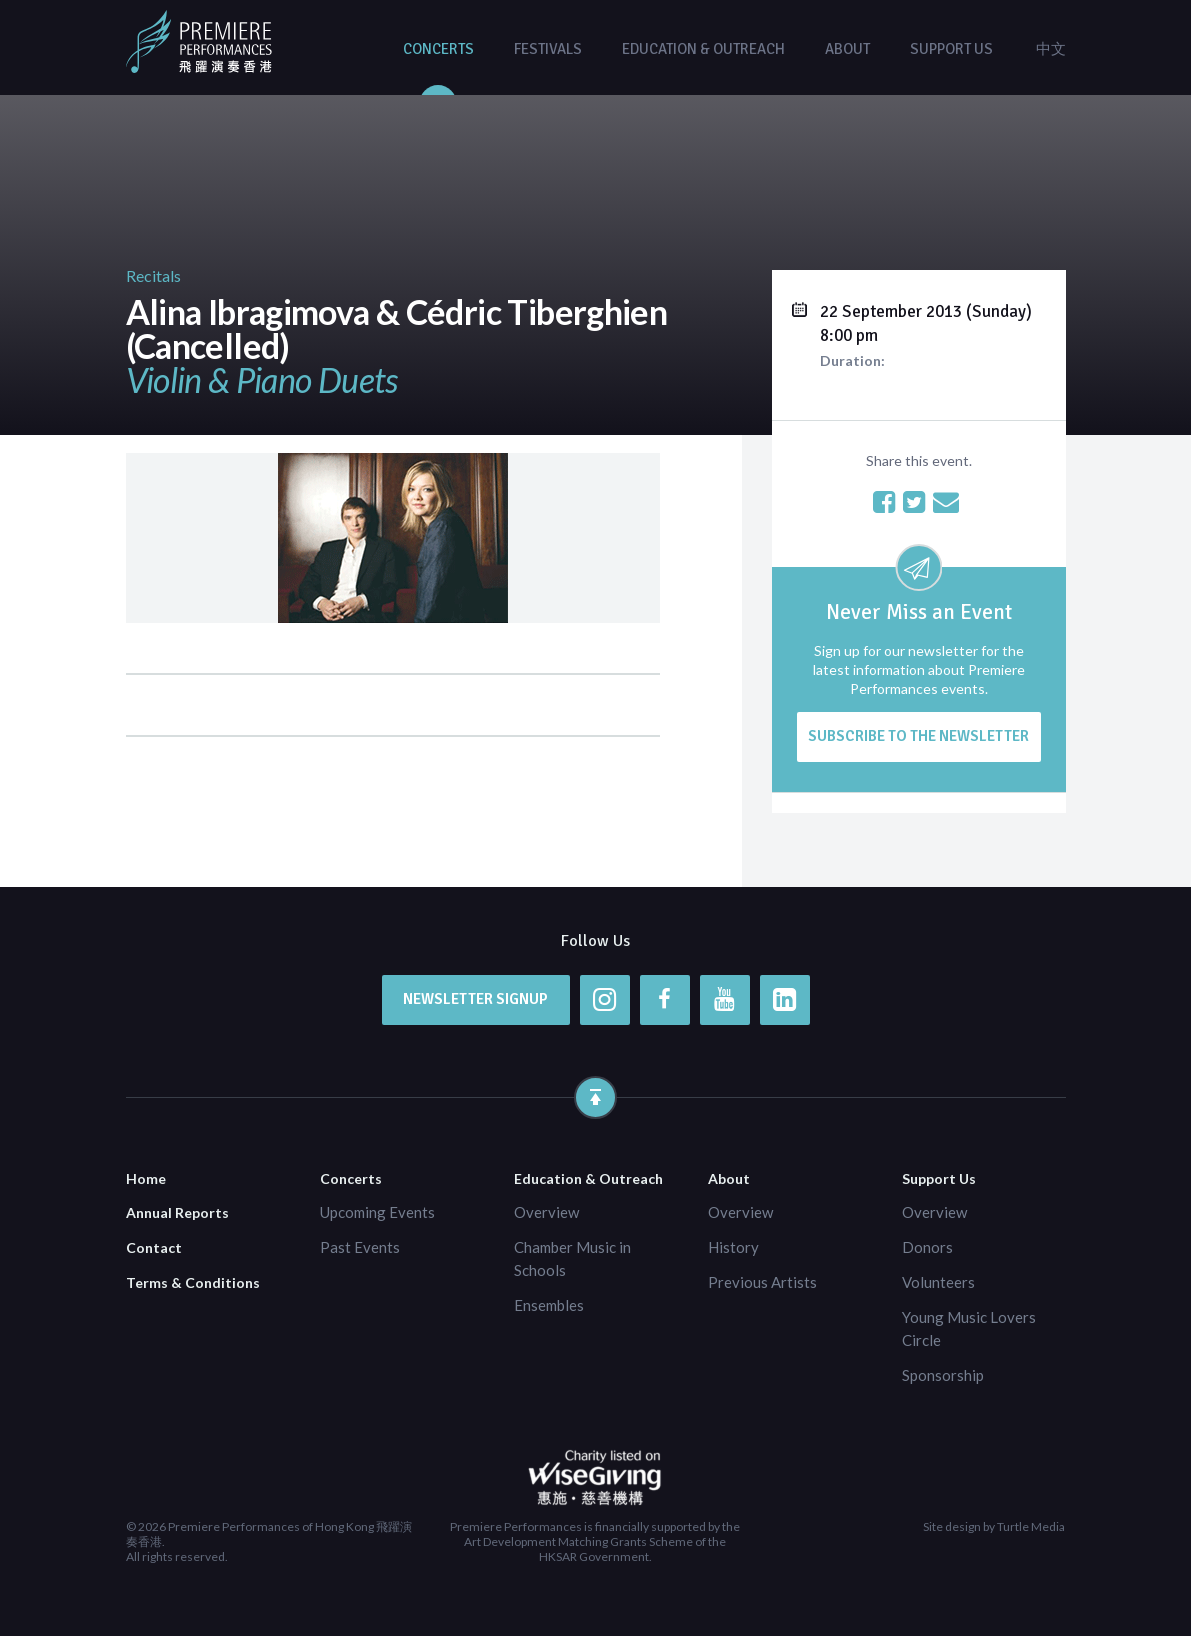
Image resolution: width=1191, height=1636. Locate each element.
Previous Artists (762, 1282)
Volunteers (938, 1282)
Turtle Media (1031, 1526)
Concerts (438, 49)
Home (146, 1178)
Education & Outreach (703, 49)
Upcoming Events (377, 1212)
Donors (927, 1247)
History (733, 1247)
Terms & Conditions (193, 1282)
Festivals (548, 49)
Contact (154, 1247)
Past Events (360, 1247)
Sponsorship (943, 1375)
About (847, 49)
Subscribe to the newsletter (918, 736)
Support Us (951, 49)
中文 (1051, 49)
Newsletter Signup (475, 999)
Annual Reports (177, 1212)
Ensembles (549, 1305)
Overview (546, 1212)
